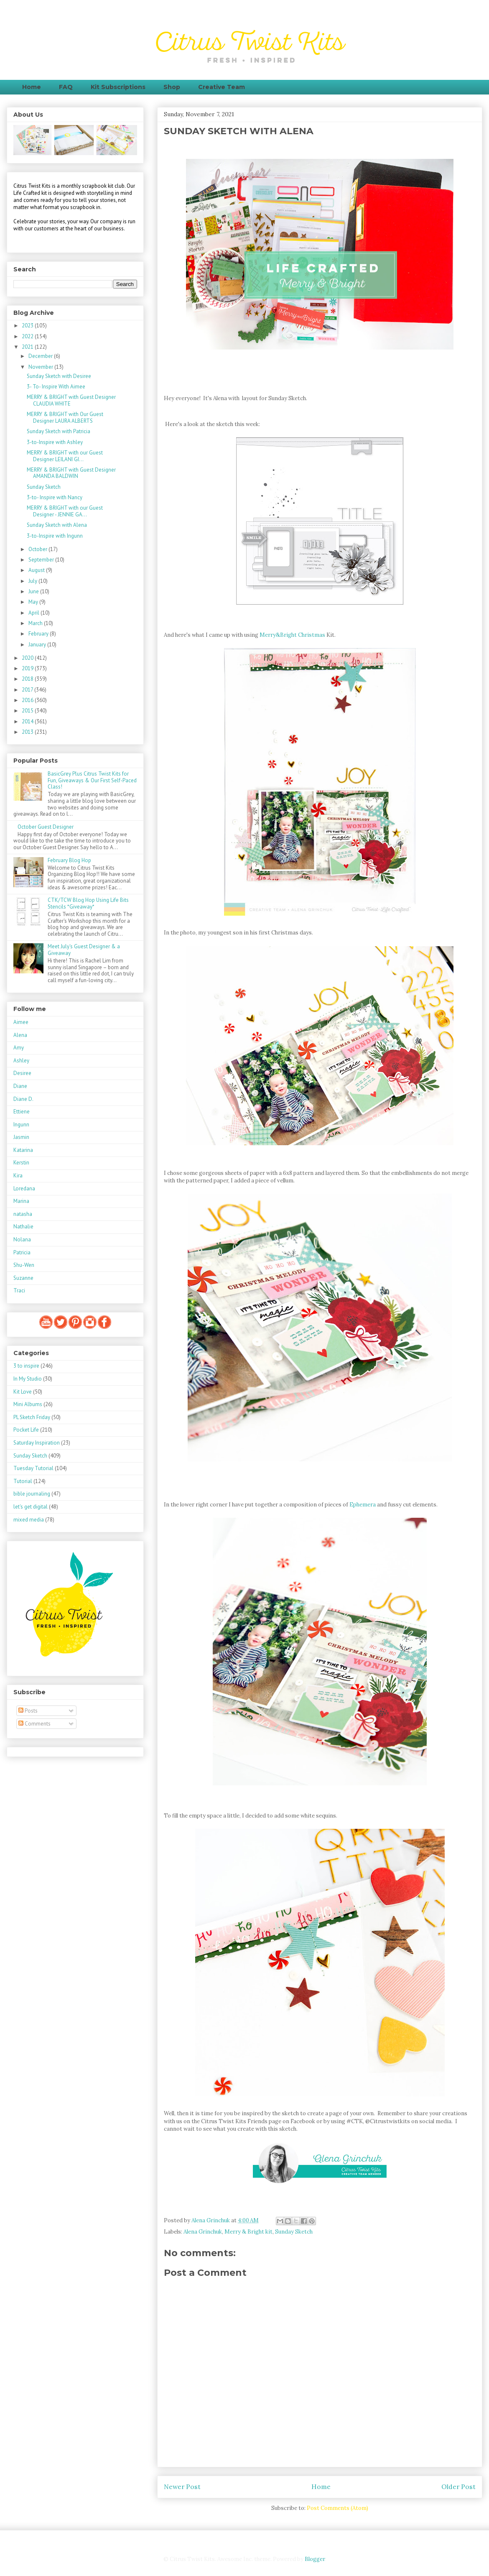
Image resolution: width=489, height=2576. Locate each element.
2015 (28, 710)
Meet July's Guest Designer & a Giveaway (84, 950)
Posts (28, 1710)
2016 (28, 700)
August (37, 570)
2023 (28, 325)
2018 (28, 678)
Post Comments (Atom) (337, 2508)
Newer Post (182, 2486)
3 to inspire (26, 1365)
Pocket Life (26, 1429)
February (39, 633)
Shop (171, 87)
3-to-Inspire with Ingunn (55, 535)
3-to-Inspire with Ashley (55, 442)
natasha (22, 1214)
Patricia (22, 1252)
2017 (28, 689)
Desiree (22, 1073)
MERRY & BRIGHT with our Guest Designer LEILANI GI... (65, 456)
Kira (18, 1175)
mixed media (28, 1519)
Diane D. (23, 1099)
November (41, 366)
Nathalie (23, 1226)
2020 (28, 657)
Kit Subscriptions (118, 87)
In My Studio (27, 1378)
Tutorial (22, 1481)
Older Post (458, 2486)
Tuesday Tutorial (33, 1468)
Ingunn (21, 1124)
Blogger (315, 2559)
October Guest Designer (46, 826)
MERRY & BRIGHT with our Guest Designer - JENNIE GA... (65, 511)
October (38, 549)
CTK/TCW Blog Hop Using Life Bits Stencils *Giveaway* (88, 903)
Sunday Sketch (294, 2231)
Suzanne (23, 1278)
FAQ (66, 87)
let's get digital (30, 1506)
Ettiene (21, 1111)
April (34, 612)
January (37, 644)
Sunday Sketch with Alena (57, 524)
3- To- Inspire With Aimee (56, 386)
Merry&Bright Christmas (292, 634)
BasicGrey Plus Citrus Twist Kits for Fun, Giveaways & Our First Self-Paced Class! (92, 780)
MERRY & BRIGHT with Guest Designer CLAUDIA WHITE (71, 400)
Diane (20, 1086)
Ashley (21, 1060)
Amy (18, 1047)
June (34, 591)
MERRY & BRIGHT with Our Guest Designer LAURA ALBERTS (65, 417)
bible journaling (31, 1493)
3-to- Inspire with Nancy (54, 497)
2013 (28, 731)
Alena (20, 1035)
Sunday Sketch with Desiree (59, 376)
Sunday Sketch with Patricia (58, 431)
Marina (21, 1201)
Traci (19, 1290)
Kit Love (22, 1391)
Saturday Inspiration (36, 1442)
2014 (28, 721)
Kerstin (21, 1162)
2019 (28, 668)
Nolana (22, 1239)
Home (31, 87)
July (33, 581)
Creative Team (221, 87)
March (36, 623)
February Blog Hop (69, 860)
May (33, 601)
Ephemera (362, 1504)
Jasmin (21, 1137)
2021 (28, 346)
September (41, 559)
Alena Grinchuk (202, 2231)
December (41, 356)
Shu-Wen (23, 1265)
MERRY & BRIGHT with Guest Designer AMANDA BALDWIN (71, 473)
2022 (28, 336)
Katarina (23, 1150)
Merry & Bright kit (248, 2231)
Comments (34, 1723)
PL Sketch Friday (31, 1417)
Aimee (20, 1022)
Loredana (24, 1188)
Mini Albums (27, 1404)
